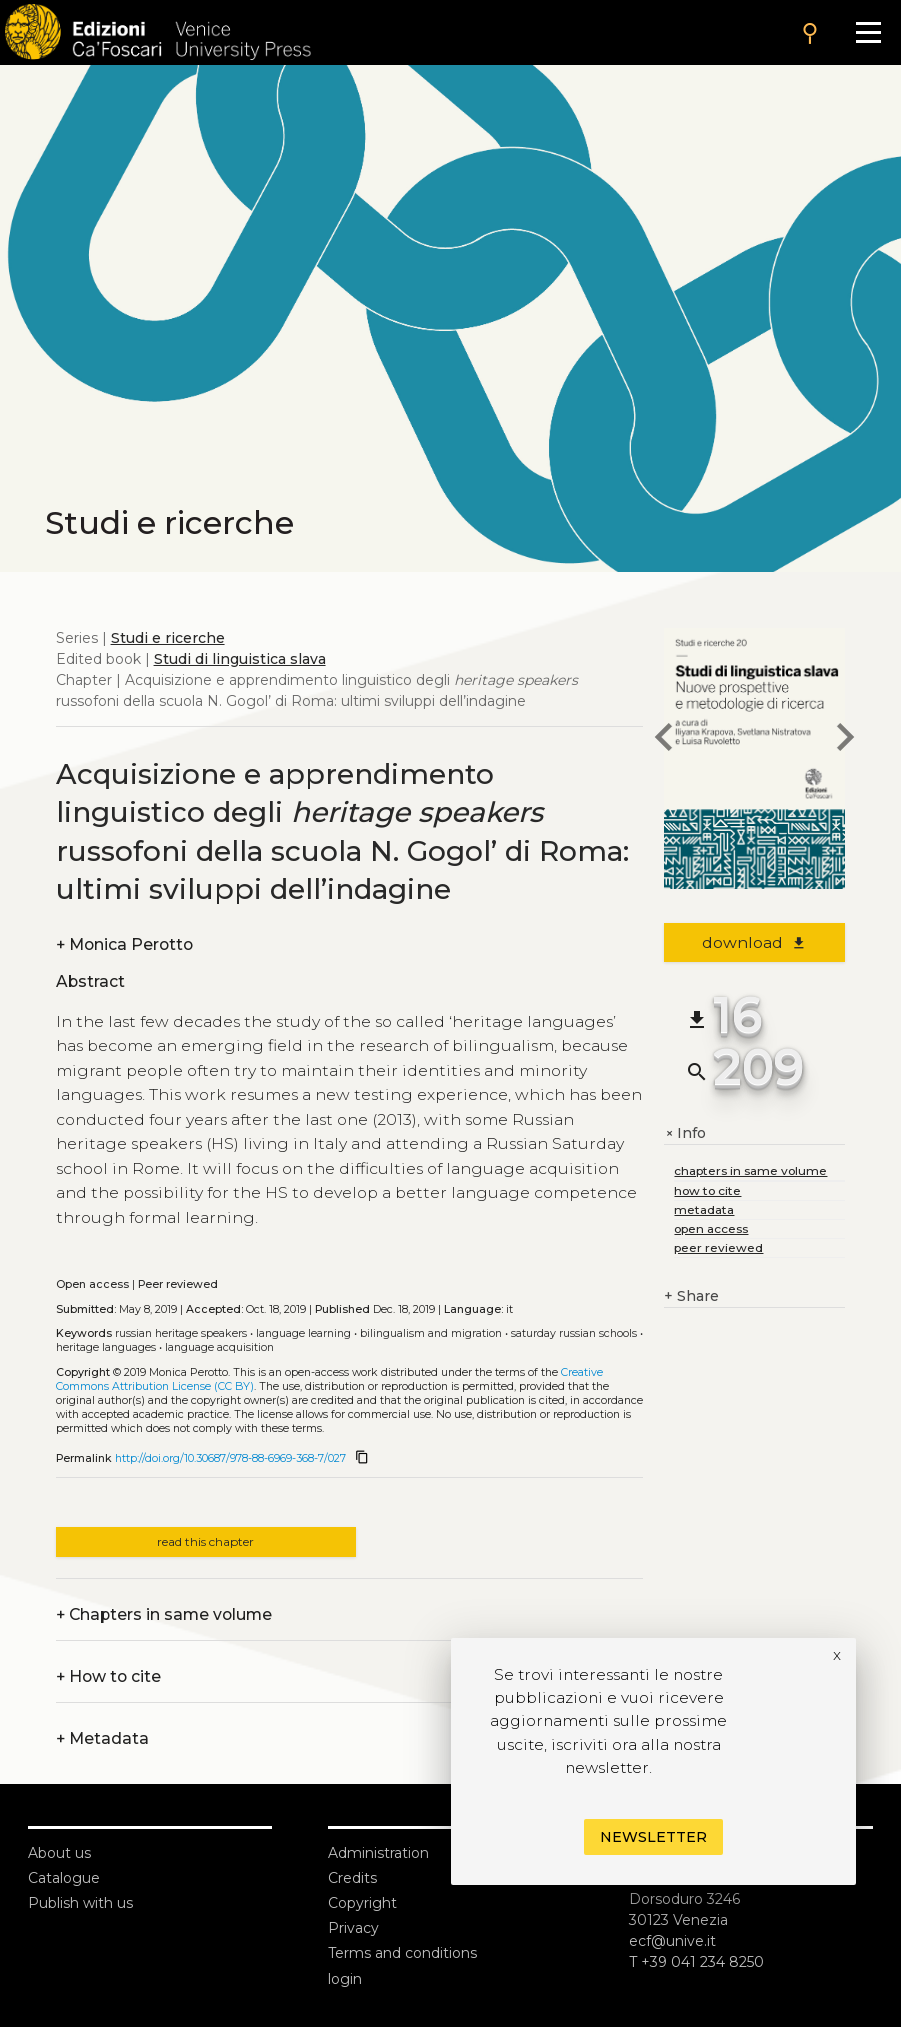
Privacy (353, 1928)
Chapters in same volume (164, 1614)
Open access (92, 1284)
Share (691, 1296)
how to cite (707, 1190)
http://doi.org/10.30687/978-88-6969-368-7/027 (230, 1458)
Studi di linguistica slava (240, 659)
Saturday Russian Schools (574, 1333)
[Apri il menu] (868, 32)
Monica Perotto (124, 944)
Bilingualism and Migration (431, 1333)
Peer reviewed (178, 1284)
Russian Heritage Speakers (181, 1333)
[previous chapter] (664, 740)
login (345, 1979)
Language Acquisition (219, 1347)
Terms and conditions (402, 1953)
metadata (704, 1209)
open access (711, 1228)
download (754, 942)
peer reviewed (718, 1247)
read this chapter (205, 1541)
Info (685, 1133)
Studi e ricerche (168, 638)
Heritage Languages (106, 1347)
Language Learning (303, 1333)
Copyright (362, 1903)
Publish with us (80, 1903)
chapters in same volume (750, 1170)
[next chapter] (845, 740)
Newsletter (653, 1837)
